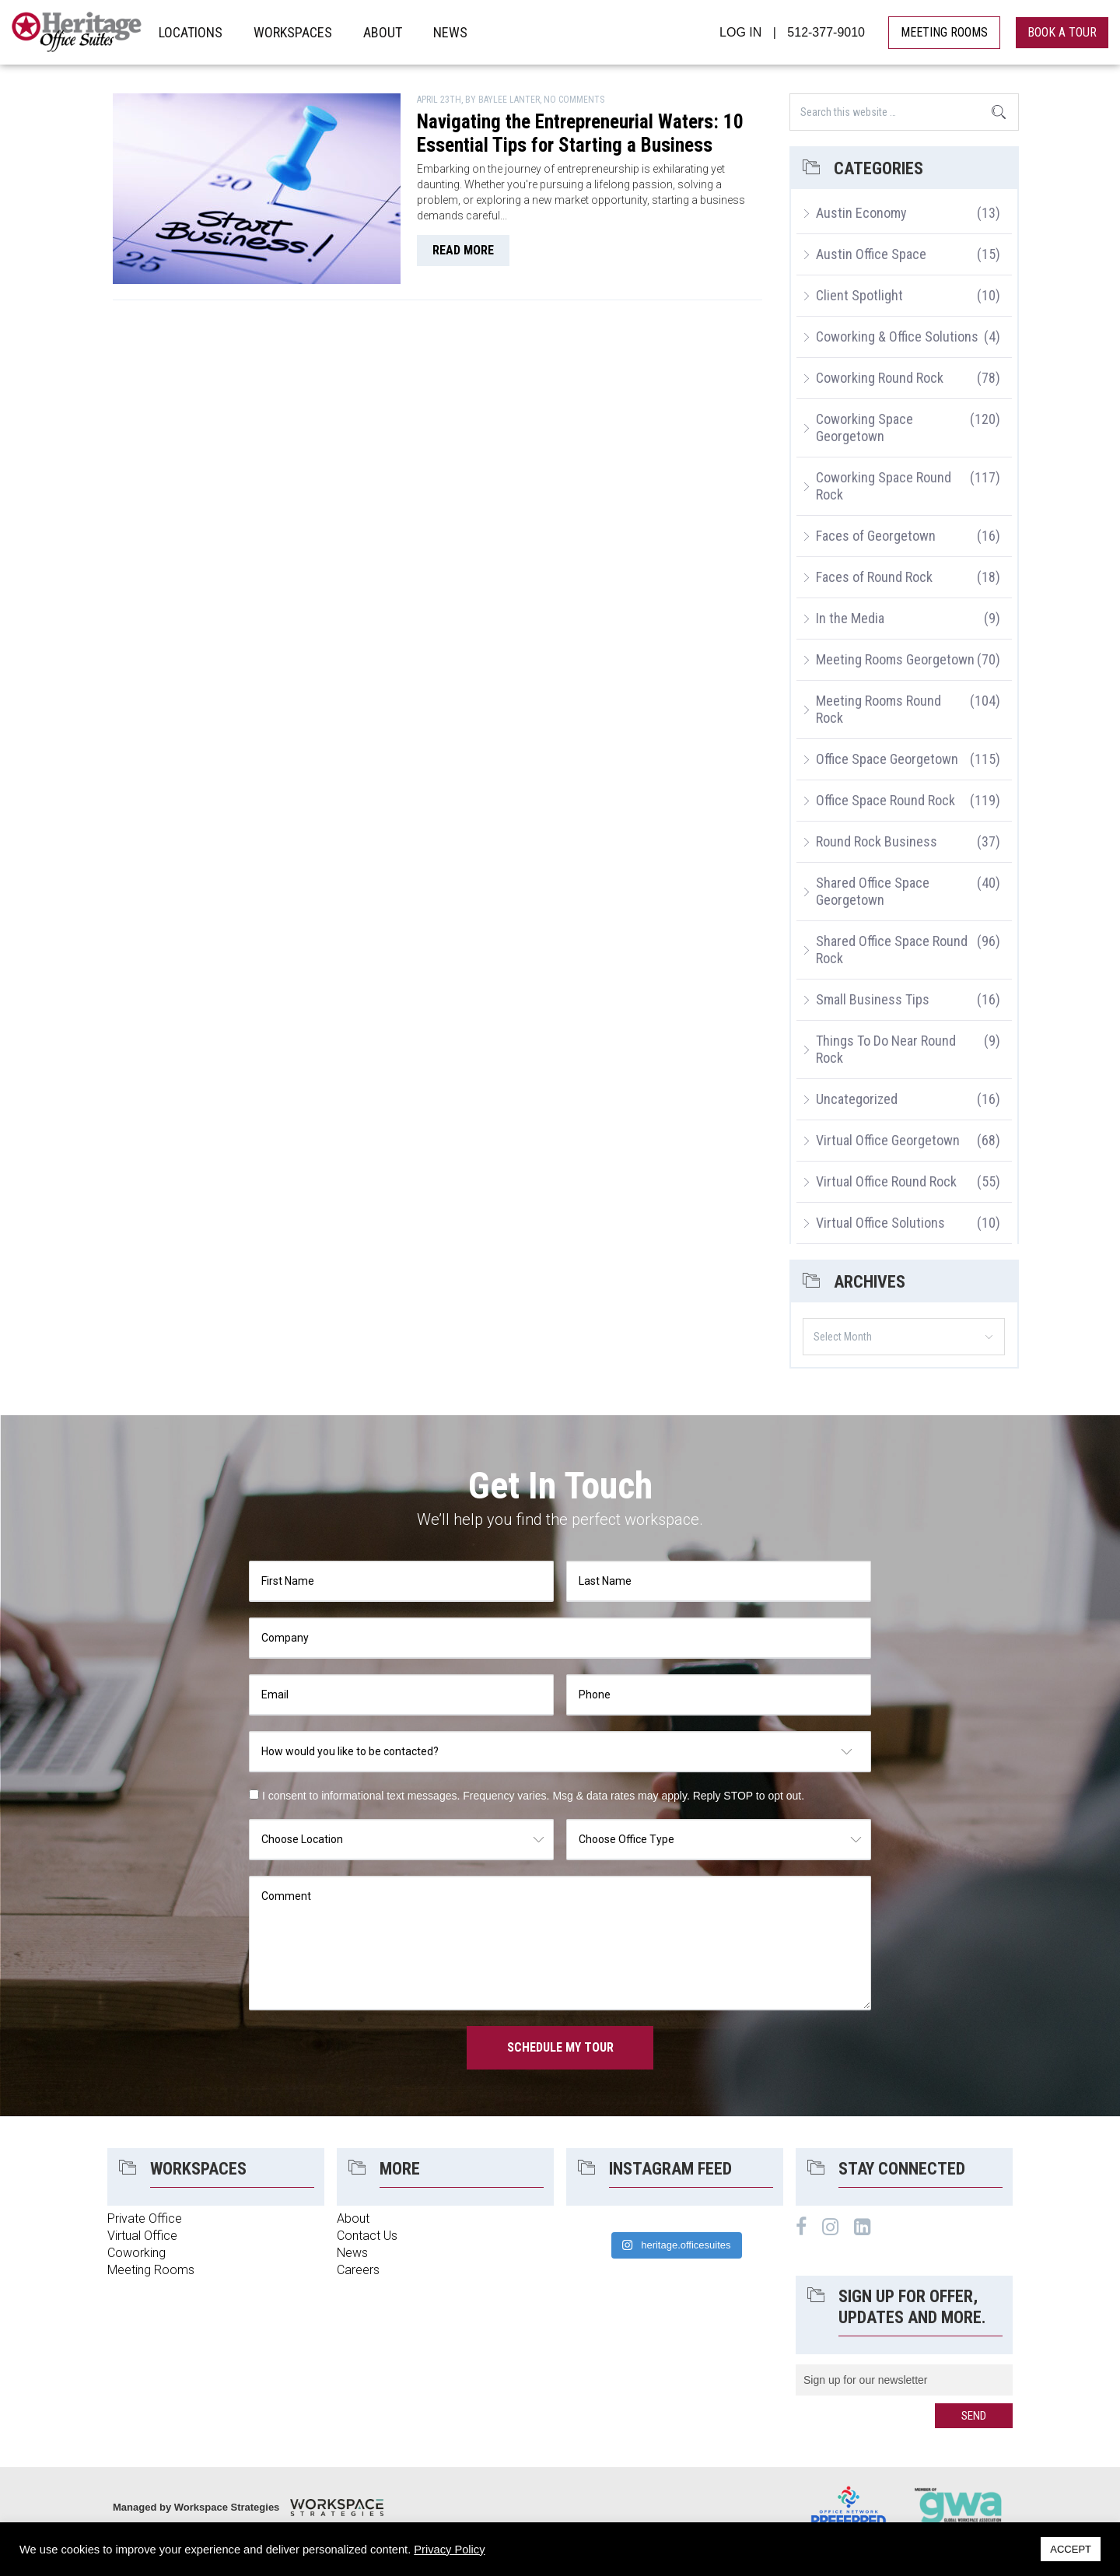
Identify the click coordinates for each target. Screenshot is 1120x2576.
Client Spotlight (859, 295)
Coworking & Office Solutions (897, 336)
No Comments (574, 99)
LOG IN (740, 32)
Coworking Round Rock (879, 378)
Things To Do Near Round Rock (886, 1049)
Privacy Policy (449, 2549)
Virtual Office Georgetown (888, 1140)
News (352, 2252)
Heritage (77, 32)
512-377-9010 (826, 32)
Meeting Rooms (150, 2269)
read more (463, 250)
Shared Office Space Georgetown (872, 891)
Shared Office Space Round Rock (892, 949)
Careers (358, 2269)
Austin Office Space (871, 254)
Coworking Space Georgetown (864, 427)
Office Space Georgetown (887, 759)
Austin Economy (861, 213)
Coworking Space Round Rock (883, 486)
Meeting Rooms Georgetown (895, 659)
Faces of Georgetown (876, 535)
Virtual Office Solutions (880, 1222)
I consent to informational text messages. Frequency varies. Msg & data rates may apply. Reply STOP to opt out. (533, 1795)
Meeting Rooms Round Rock (878, 709)
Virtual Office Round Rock (886, 1181)
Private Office (144, 2218)
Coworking (136, 2252)
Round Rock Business (876, 841)
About (353, 2218)
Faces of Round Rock (874, 577)
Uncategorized (857, 1099)
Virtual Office (142, 2235)
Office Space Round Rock (885, 800)
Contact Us (367, 2235)
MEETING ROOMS (944, 32)
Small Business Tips (872, 999)
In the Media (850, 618)
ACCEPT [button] (1070, 2549)
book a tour (1062, 32)
